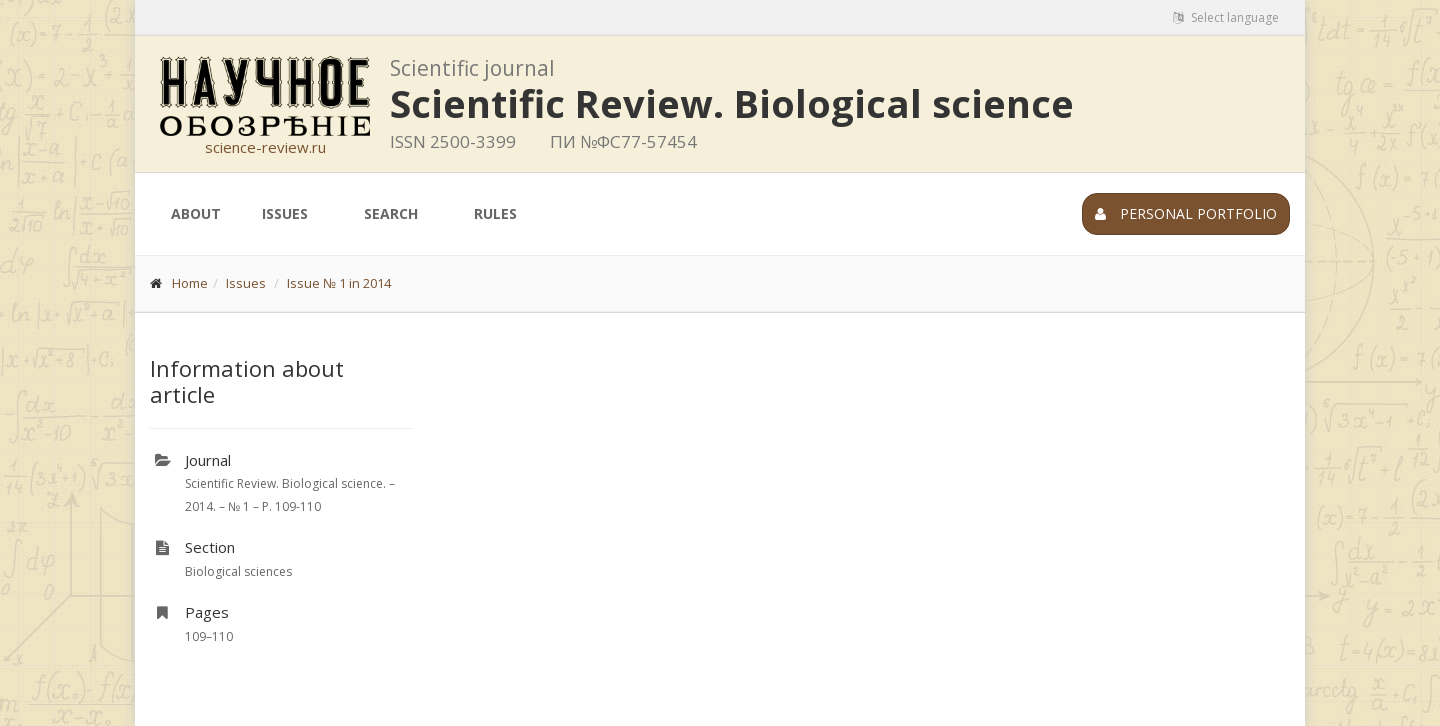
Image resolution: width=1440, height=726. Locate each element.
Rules (495, 213)
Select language (1226, 17)
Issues (285, 213)
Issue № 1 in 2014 (339, 283)
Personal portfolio (1186, 213)
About (196, 213)
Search (391, 213)
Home (190, 283)
